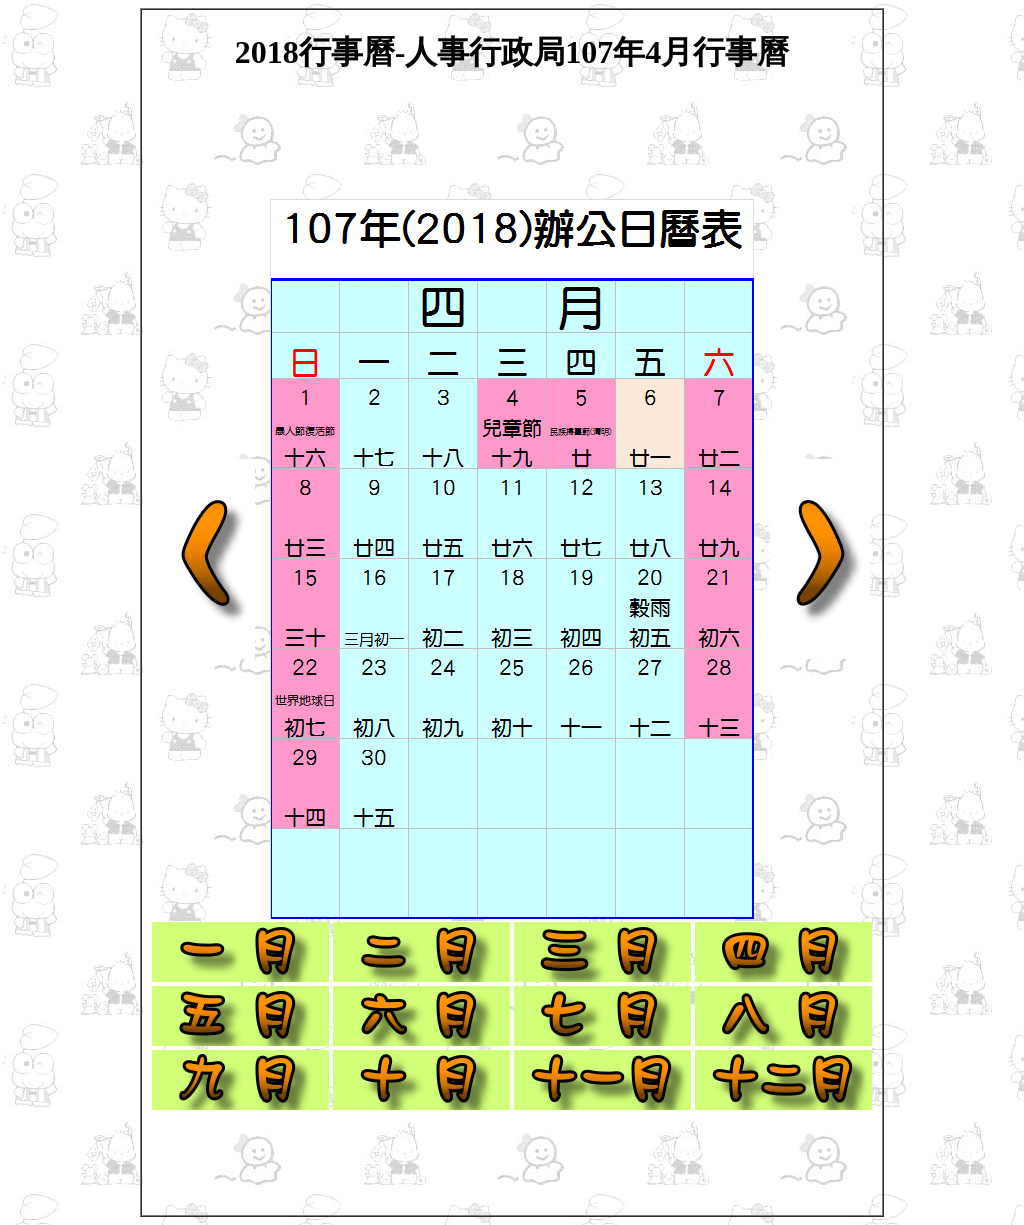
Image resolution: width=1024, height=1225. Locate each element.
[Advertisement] (512, 148)
